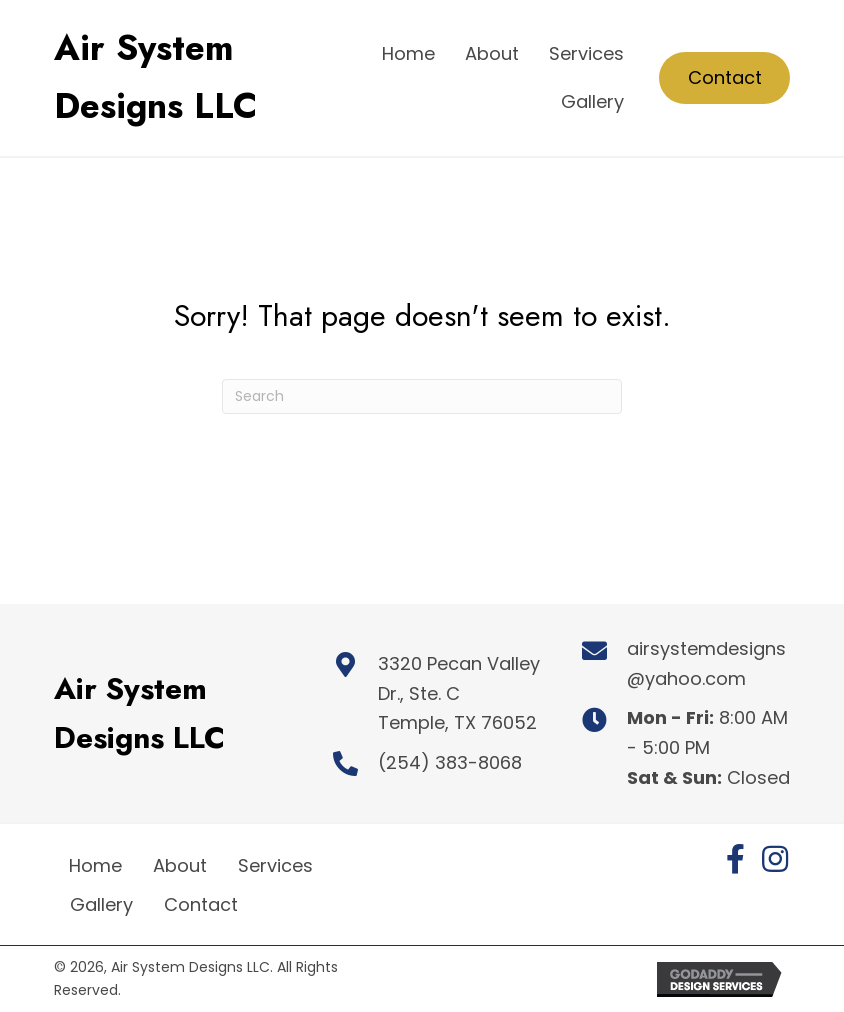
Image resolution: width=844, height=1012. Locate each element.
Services (275, 865)
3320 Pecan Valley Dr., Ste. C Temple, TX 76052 (459, 693)
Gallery (101, 904)
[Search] (422, 396)
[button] (735, 859)
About (180, 865)
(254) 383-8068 (450, 762)
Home (95, 865)
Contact (201, 904)
